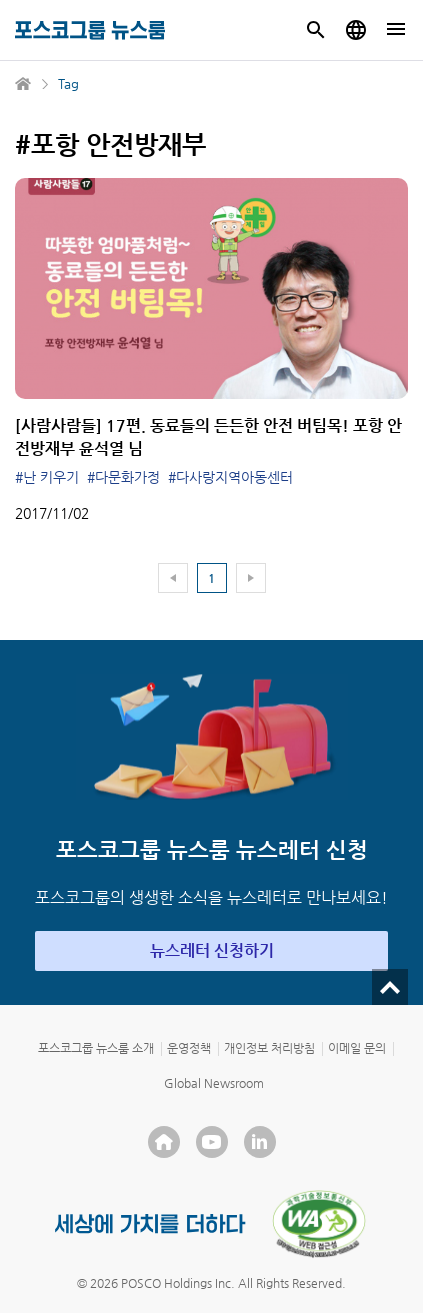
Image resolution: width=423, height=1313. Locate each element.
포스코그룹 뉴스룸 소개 (96, 1048)
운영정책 (189, 1048)
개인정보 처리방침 (269, 1048)
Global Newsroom (214, 1083)
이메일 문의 (357, 1048)
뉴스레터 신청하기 (212, 950)
